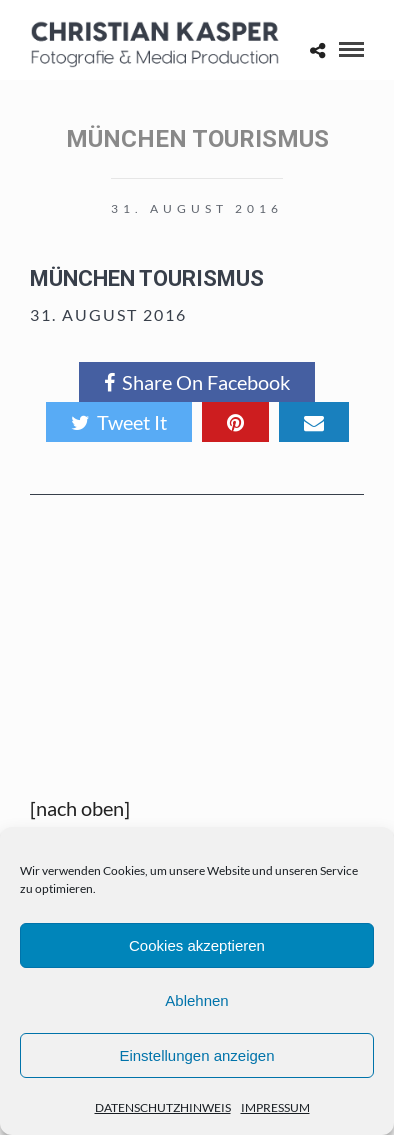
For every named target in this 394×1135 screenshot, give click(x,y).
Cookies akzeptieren (197, 945)
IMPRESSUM (275, 1107)
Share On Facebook (197, 382)
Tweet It (119, 422)
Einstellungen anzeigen (196, 1055)
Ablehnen (196, 1000)
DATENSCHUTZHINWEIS (163, 1107)
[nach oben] (80, 808)
